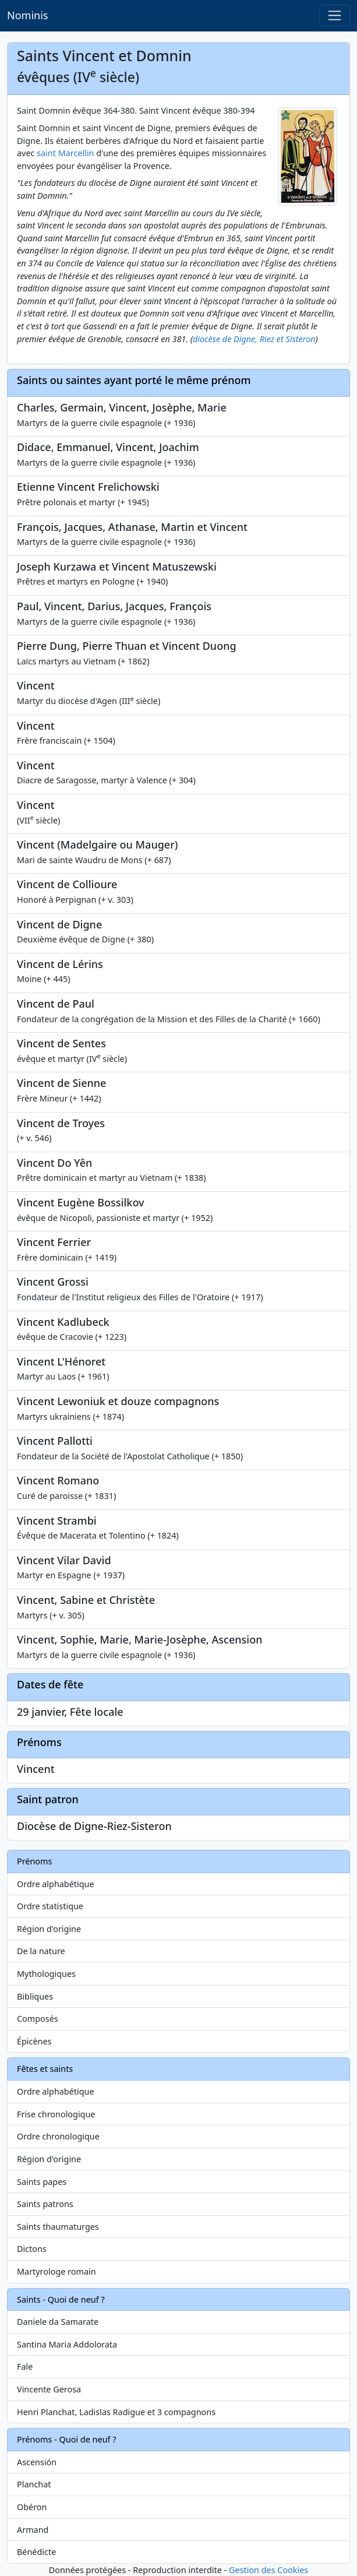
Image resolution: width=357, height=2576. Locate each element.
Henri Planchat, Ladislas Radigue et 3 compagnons (116, 2411)
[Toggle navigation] (334, 15)
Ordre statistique (50, 1906)
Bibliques (35, 1996)
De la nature (41, 1950)
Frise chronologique (56, 2114)
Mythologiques (46, 1973)
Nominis (27, 15)
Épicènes (34, 2041)
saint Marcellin (65, 153)
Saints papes (41, 2181)
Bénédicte (36, 2551)
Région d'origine (49, 1928)
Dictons (32, 2248)
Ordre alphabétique (55, 1883)
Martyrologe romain (56, 2271)
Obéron (32, 2506)
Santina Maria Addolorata (67, 2344)
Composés (37, 2018)
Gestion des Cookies (268, 2569)
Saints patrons (45, 2203)
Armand (32, 2529)
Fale (25, 2366)
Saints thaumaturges (58, 2226)
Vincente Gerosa (49, 2389)
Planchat (34, 2484)
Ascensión (36, 2462)
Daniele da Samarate (57, 2321)
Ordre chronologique (58, 2136)
